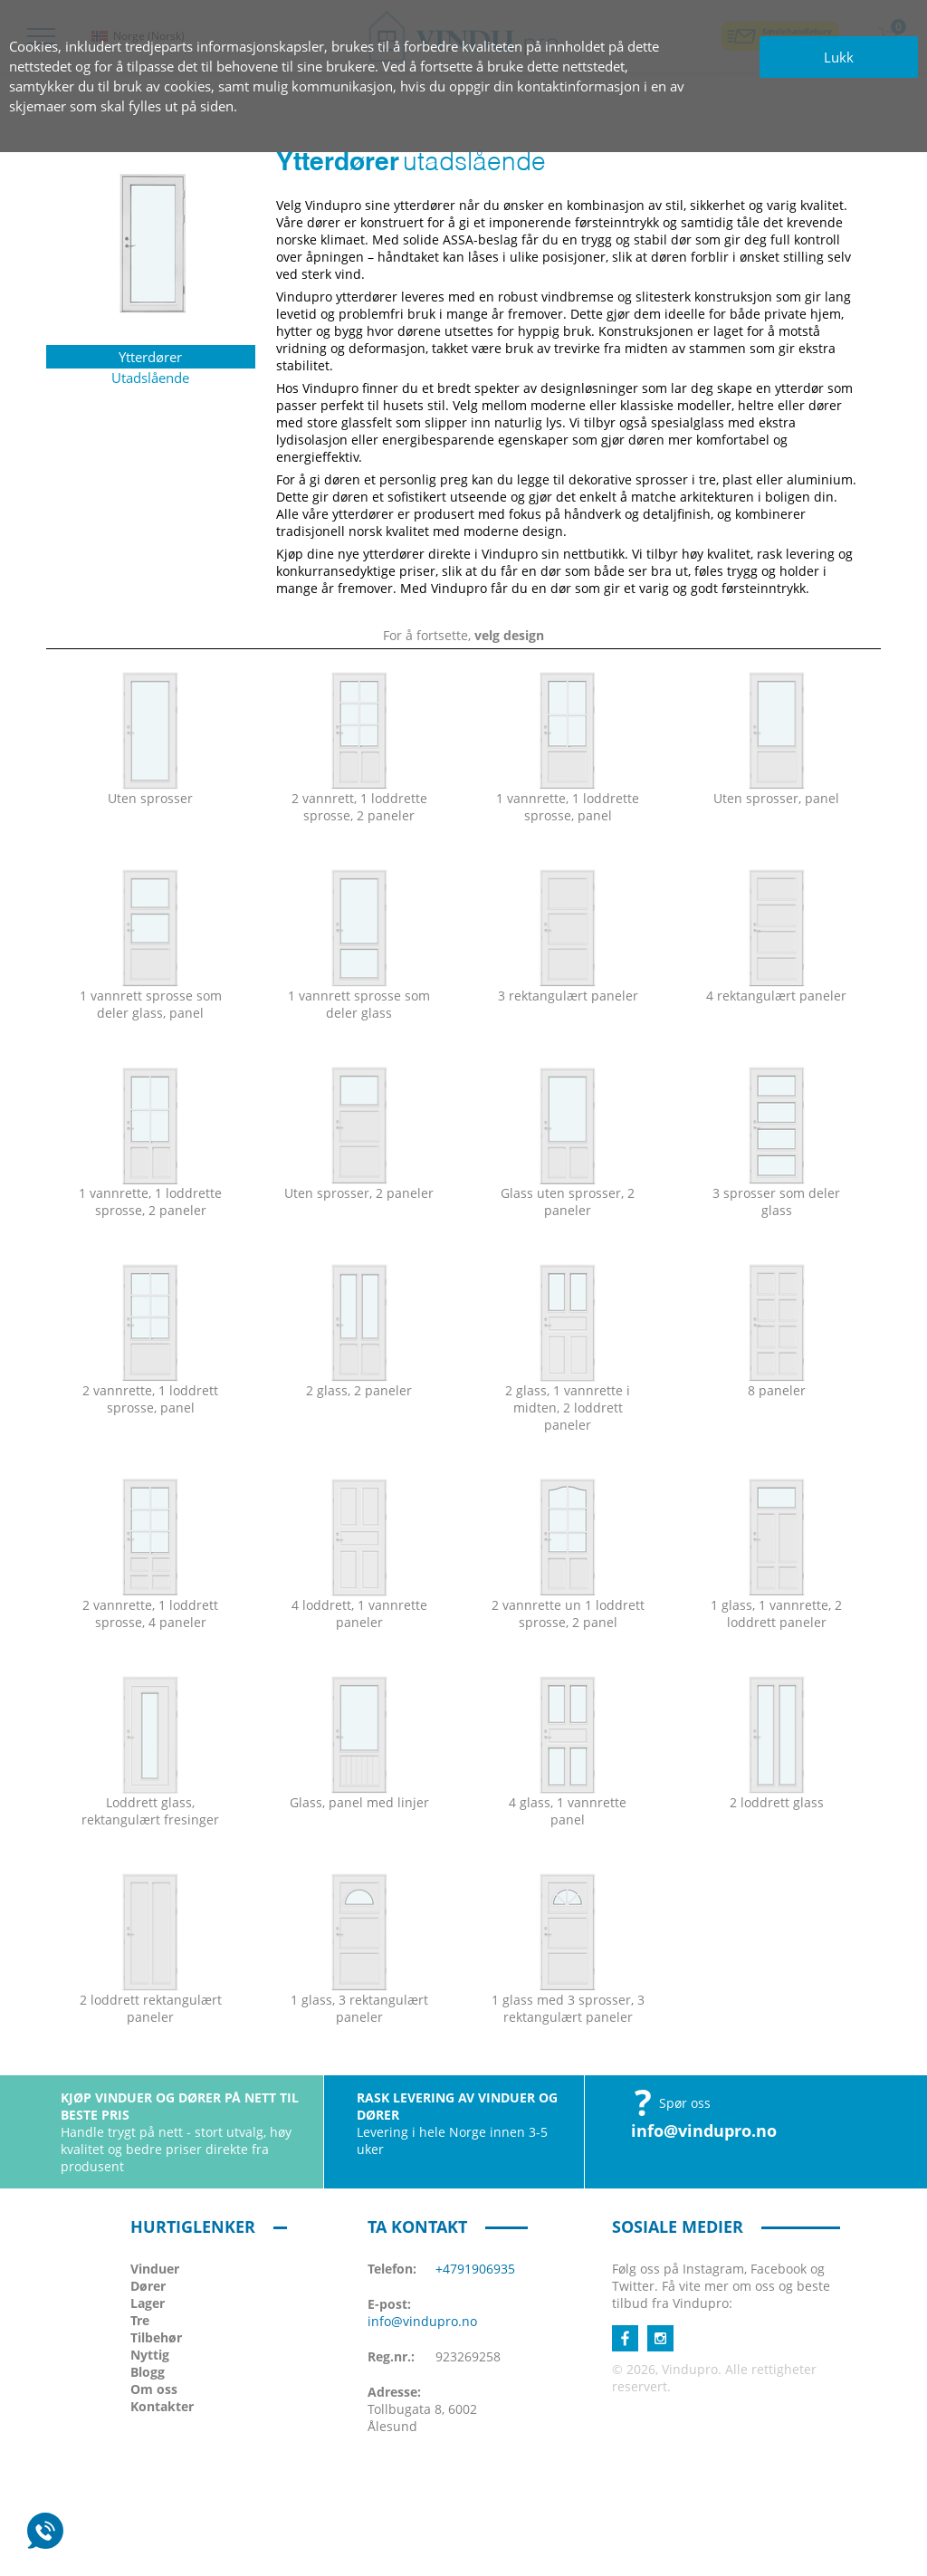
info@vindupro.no (704, 2130)
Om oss (153, 2389)
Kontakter (162, 2406)
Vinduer (154, 2268)
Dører (148, 2285)
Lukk (839, 57)
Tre (139, 2320)
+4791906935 (475, 2268)
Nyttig (149, 2354)
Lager (147, 2303)
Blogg (147, 2371)
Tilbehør (156, 2337)
